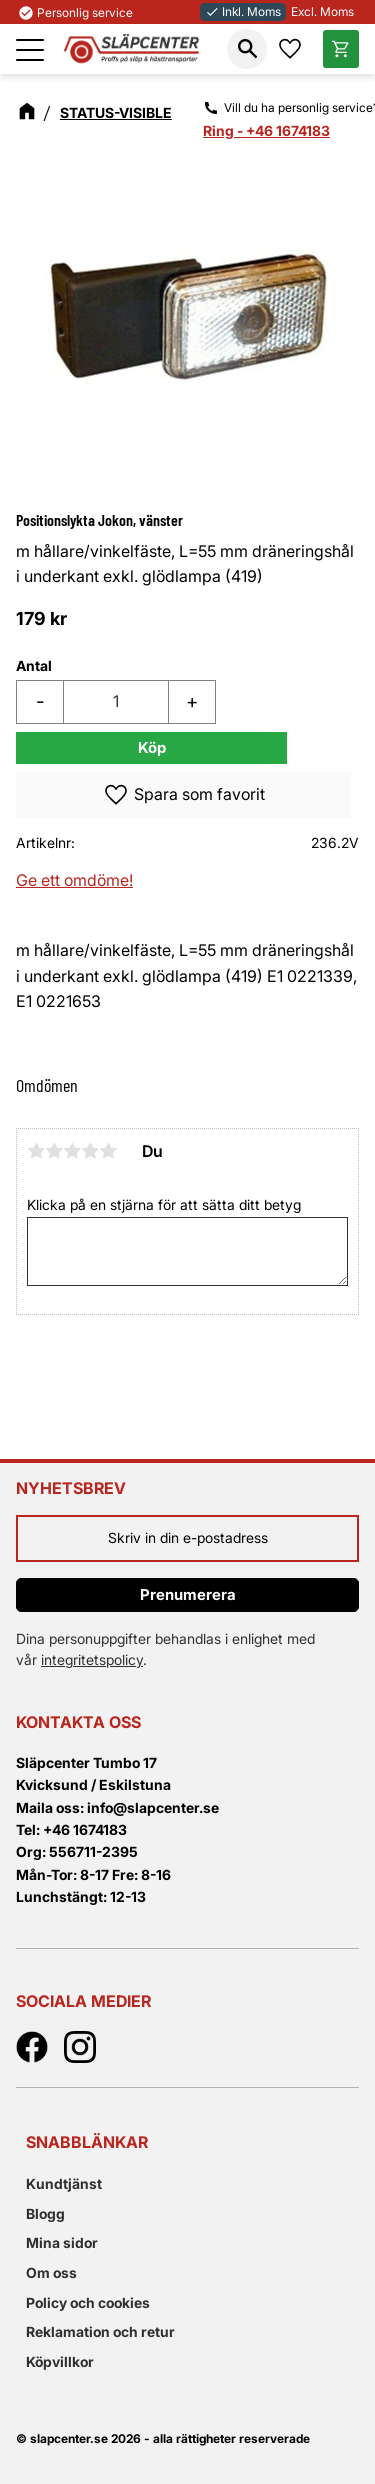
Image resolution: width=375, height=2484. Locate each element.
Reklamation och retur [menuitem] (100, 2331)
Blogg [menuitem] (45, 2213)
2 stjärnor (54, 1151)
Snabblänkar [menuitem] (87, 2142)
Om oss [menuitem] (51, 2272)
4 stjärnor (90, 1151)
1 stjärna (36, 1151)
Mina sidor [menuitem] (62, 2242)
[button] (30, 50)
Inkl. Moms (243, 11)
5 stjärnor (108, 1151)
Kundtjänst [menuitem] (64, 2183)
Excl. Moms (322, 11)
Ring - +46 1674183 (266, 130)
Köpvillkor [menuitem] (60, 2361)
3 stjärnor (72, 1151)
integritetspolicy (92, 1659)
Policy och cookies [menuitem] (88, 2302)
